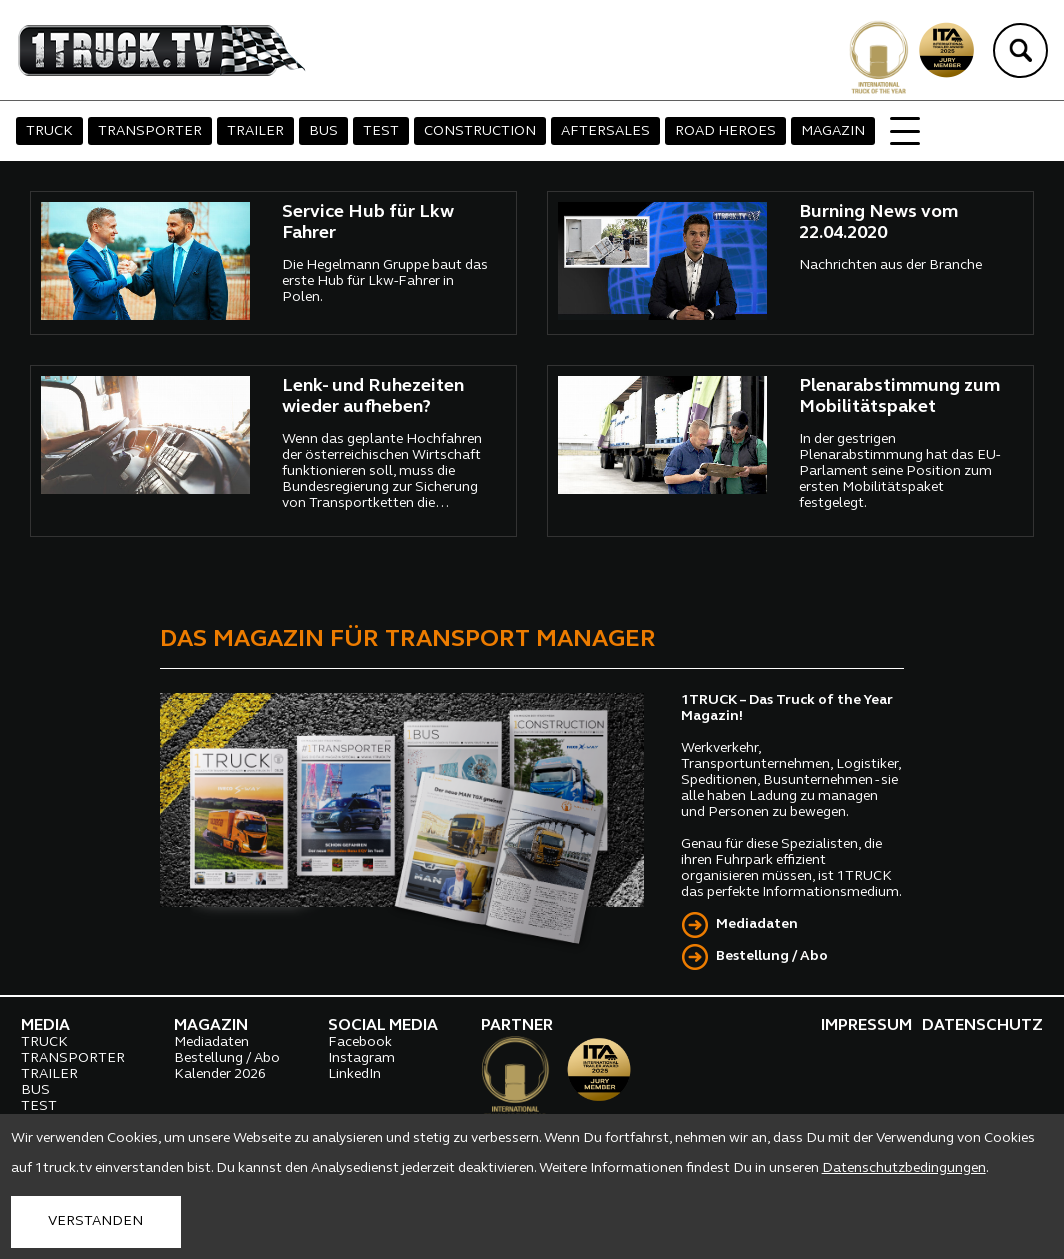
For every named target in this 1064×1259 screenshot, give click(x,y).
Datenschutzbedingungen (904, 1168)
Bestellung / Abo (772, 956)
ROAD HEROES (725, 131)
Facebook (360, 1042)
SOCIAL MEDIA (383, 1026)
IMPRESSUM (866, 1026)
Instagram (361, 1058)
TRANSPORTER (150, 131)
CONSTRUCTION (480, 131)
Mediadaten (757, 924)
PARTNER (517, 1026)
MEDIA (45, 1026)
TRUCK (49, 131)
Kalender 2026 (220, 1074)
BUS (323, 131)
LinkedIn (354, 1074)
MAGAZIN (833, 131)
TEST (381, 131)
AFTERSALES (605, 131)
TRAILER (255, 131)
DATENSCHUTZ (982, 1026)
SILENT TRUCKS (944, 131)
